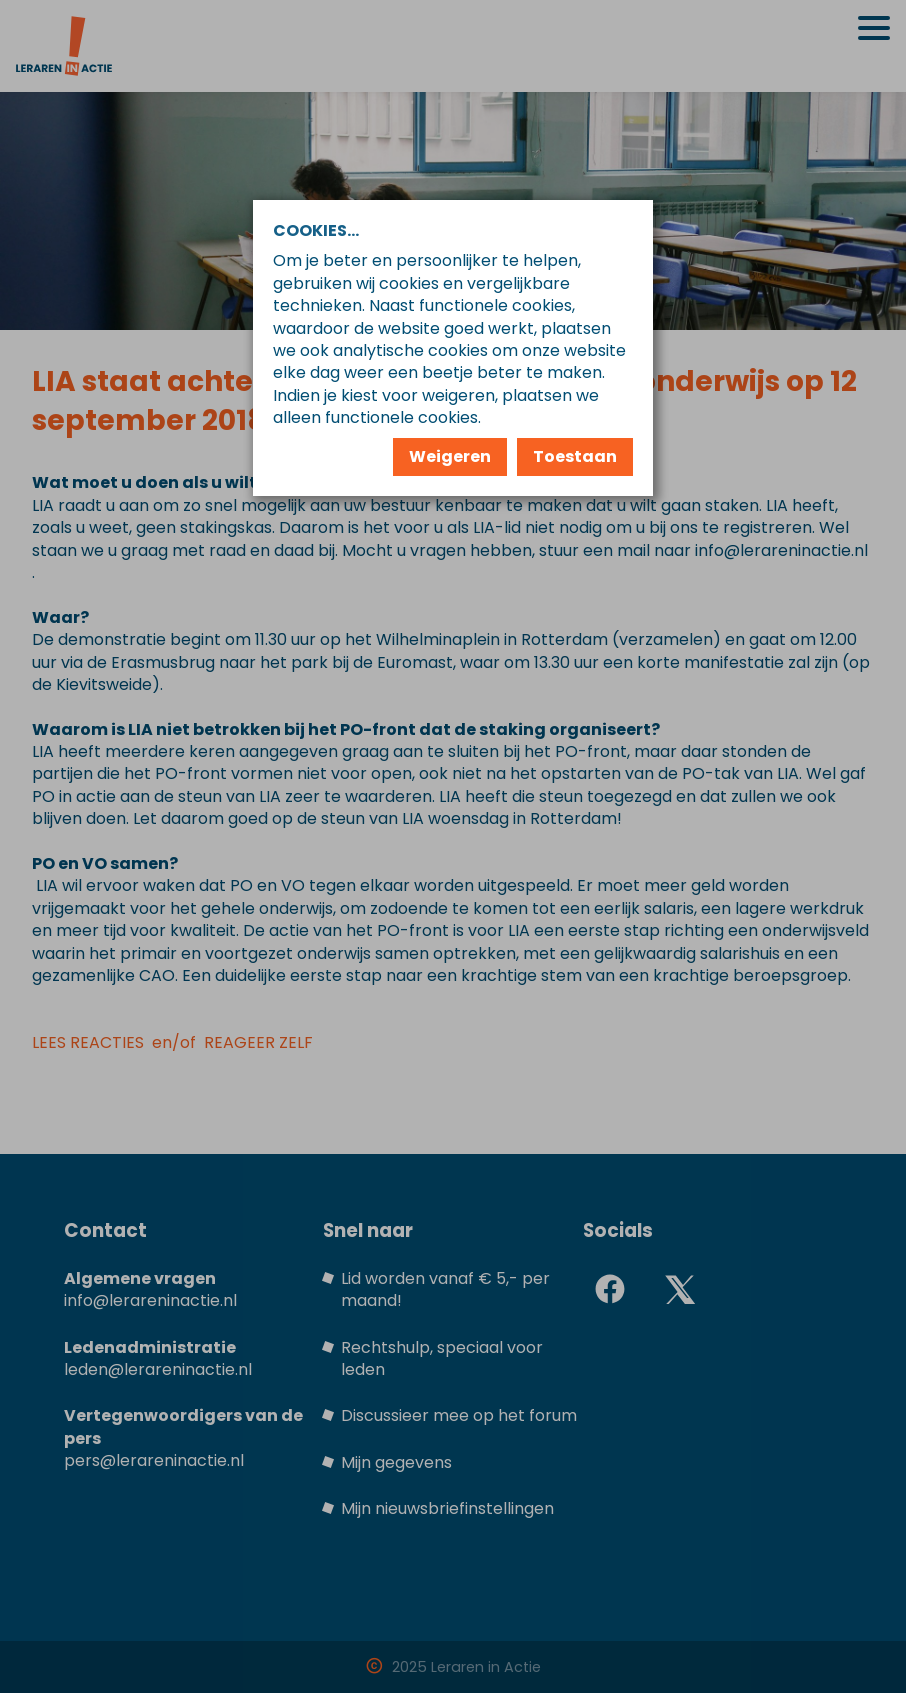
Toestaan (575, 456)
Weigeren (450, 456)
